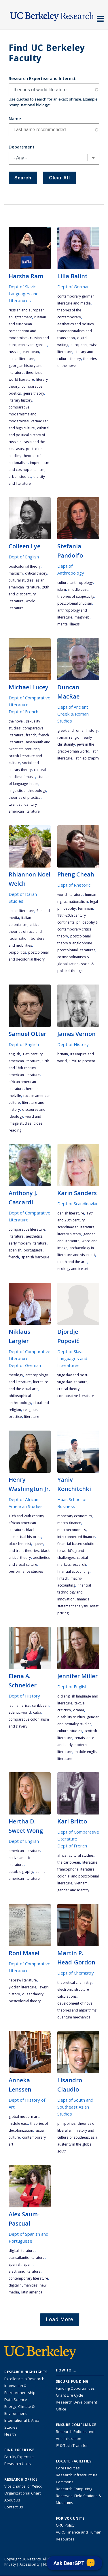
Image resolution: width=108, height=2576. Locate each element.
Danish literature (70, 1213)
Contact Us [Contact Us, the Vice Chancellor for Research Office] (13, 2507)
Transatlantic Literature (27, 2257)
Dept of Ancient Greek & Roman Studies (73, 714)
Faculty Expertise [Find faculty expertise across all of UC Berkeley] (19, 2456)
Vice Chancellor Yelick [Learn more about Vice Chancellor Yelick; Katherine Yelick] (23, 2486)
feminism (85, 908)
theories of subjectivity (75, 596)
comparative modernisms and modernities (23, 414)
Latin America (19, 1705)
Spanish (15, 1250)
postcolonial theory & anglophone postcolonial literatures (76, 943)
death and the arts (72, 1261)
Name (15, 118)
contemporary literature (28, 2278)
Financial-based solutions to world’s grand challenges (77, 1550)
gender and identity (73, 1890)
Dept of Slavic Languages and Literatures (24, 293)
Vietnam (81, 1883)
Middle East (78, 589)
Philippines (66, 2123)
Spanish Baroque (35, 1257)
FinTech (62, 1578)
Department (22, 147)
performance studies (26, 1571)
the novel (16, 721)
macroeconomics (71, 1529)
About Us (12, 2500)
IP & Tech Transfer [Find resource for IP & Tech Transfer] (72, 2445)
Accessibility (29, 2564)
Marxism (16, 573)
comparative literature (27, 1229)
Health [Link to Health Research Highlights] (10, 2434)
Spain (28, 2264)
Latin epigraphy (87, 758)
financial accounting (73, 1571)
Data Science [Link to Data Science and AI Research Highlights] (15, 2399)
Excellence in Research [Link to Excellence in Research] (24, 2378)
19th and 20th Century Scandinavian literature (75, 1220)
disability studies (71, 1717)
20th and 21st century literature (29, 594)
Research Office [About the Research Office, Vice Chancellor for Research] (21, 2479)
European (31, 351)
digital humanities (23, 2285)
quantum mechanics (73, 2017)
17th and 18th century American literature (29, 1067)
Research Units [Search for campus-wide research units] (17, 2463)
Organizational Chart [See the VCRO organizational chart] (22, 2493)
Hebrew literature (23, 1980)
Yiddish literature (22, 1987)
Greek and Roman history (77, 730)
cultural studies (21, 580)
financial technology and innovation (74, 1592)
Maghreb (82, 617)
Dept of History (73, 1044)
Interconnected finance (76, 1536)
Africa (62, 1855)
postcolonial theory (25, 566)
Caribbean (40, 1705)
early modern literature (28, 1243)
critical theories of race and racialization (25, 931)
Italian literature (21, 358)
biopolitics (17, 952)
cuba (37, 1712)
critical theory (36, 573)
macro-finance (69, 1522)
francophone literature (75, 1869)
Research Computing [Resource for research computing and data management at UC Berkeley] (74, 2488)
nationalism (78, 901)
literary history (20, 400)
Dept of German (73, 286)
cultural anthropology (75, 582)
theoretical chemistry (74, 1982)
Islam (61, 589)
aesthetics (34, 1236)
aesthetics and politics (75, 324)
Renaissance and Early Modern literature (75, 1744)
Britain (62, 1054)
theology (16, 1374)
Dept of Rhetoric (73, 885)
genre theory (33, 393)
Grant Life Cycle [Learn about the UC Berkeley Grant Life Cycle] (69, 2395)
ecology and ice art (72, 1268)
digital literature (22, 2250)
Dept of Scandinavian (77, 1203)
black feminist (20, 1543)
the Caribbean (68, 1862)
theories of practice (25, 797)
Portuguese (33, 1250)
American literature (24, 1850)
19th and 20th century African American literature (26, 1522)
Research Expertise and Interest (42, 78)
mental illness (68, 624)
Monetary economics (74, 1515)
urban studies (20, 476)
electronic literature (25, 2271)
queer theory (32, 1994)
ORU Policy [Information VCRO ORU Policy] (65, 2525)
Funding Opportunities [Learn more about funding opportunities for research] (75, 2388)
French (31, 735)
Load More (59, 2319)
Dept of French (23, 711)
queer (38, 1543)
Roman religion (69, 737)
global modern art (24, 2116)
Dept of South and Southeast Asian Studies (75, 2107)
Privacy (10, 2564)
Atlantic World (20, 1712)
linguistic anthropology (27, 790)
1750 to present (82, 1060)
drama (78, 1710)
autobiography (21, 1871)
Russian (14, 351)
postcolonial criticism (74, 603)
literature (16, 1236)
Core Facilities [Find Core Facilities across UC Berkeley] (68, 2468)
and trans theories (24, 1550)
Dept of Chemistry (75, 1973)
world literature (70, 894)
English (14, 1054)
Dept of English (24, 557)
